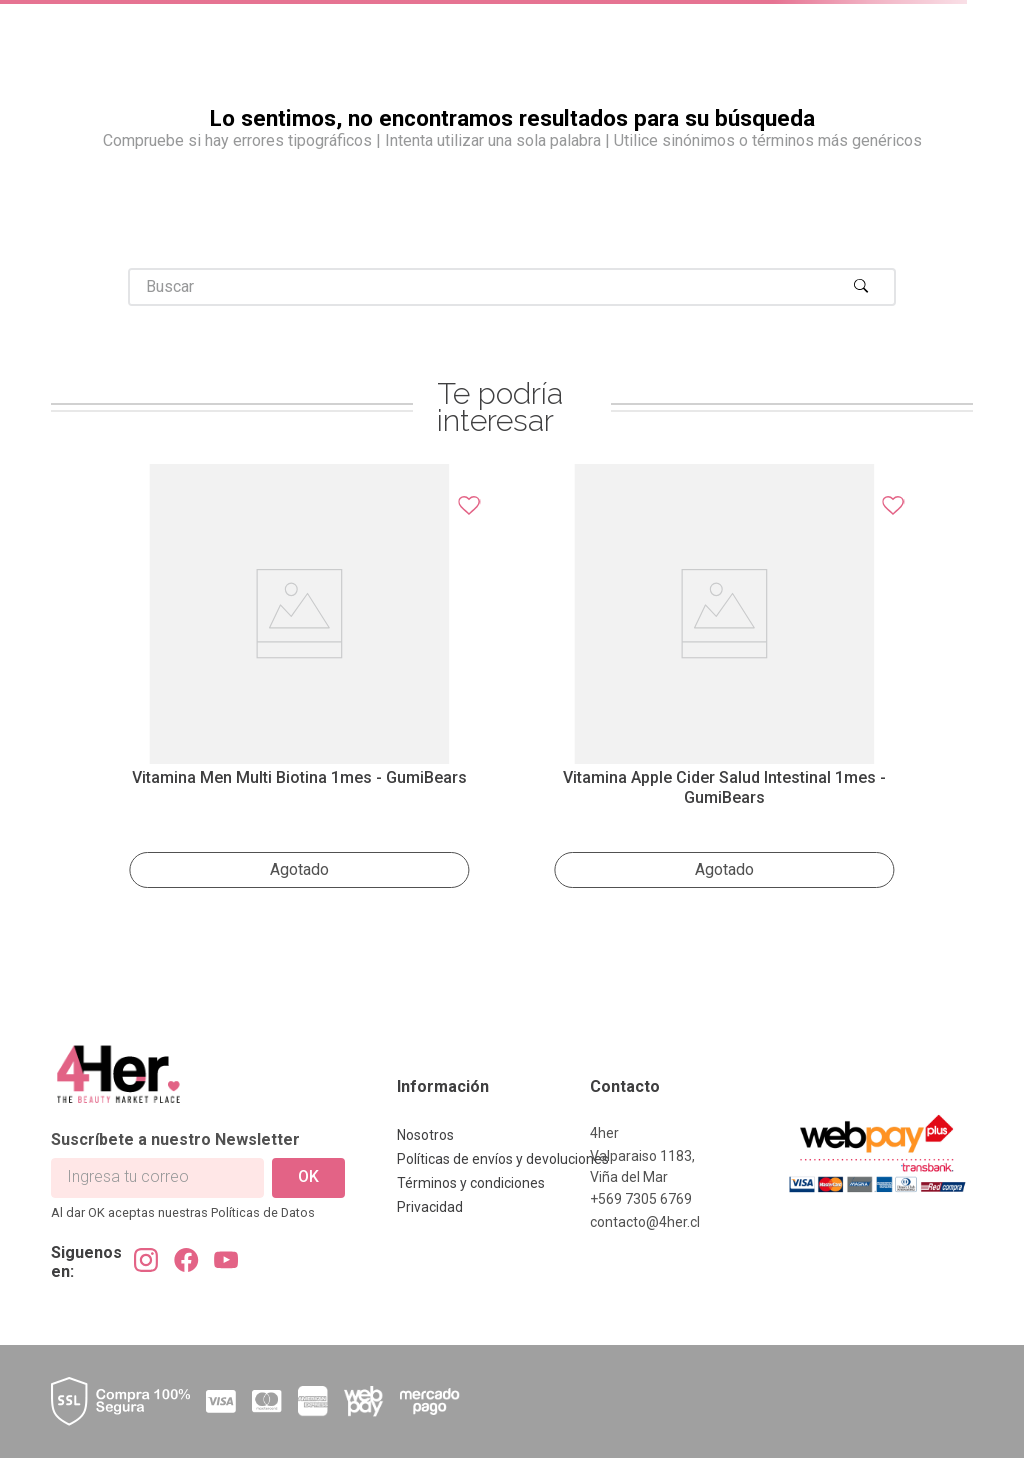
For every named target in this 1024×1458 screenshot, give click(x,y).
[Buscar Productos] (866, 287)
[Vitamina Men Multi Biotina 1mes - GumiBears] (299, 682)
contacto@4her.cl (645, 1222)
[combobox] (512, 287)
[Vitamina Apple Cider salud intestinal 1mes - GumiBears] (724, 682)
